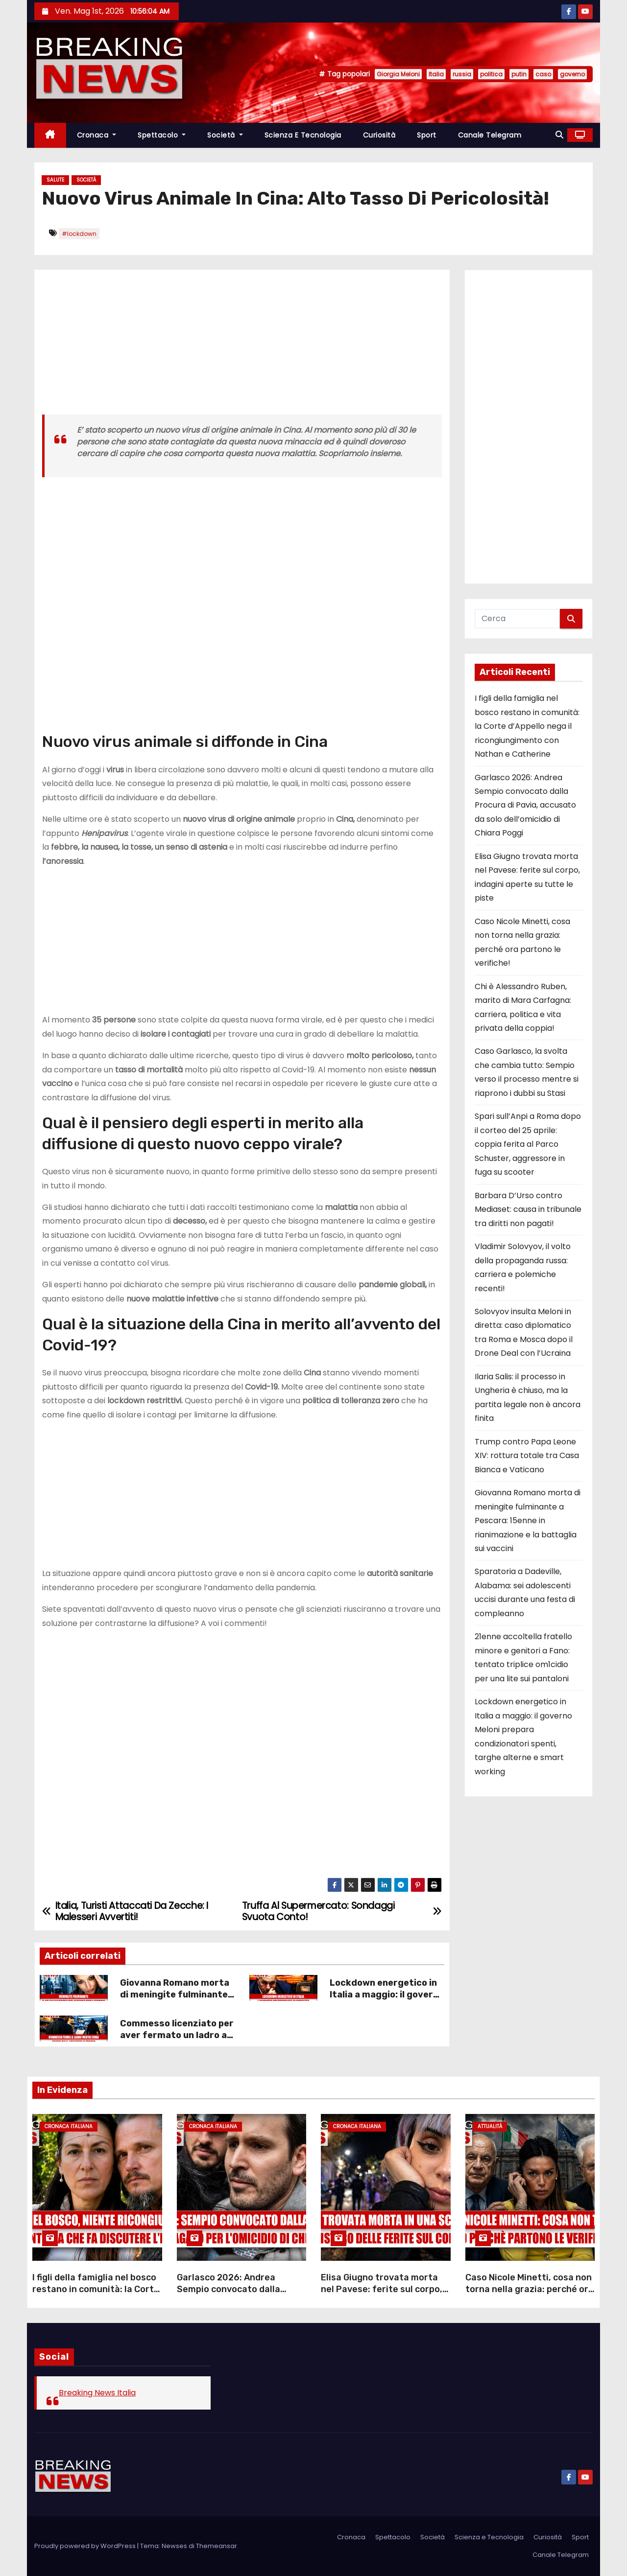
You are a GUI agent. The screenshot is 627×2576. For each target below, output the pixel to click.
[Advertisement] (242, 346)
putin (519, 74)
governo (572, 74)
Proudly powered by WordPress (85, 2546)
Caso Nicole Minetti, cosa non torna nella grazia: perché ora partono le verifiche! (529, 2289)
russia (462, 74)
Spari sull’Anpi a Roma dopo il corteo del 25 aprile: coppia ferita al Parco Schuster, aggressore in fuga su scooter (528, 1144)
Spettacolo (162, 135)
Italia (436, 74)
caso (543, 74)
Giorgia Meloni (398, 74)
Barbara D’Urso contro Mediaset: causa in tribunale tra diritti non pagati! (528, 1209)
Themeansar (216, 2546)
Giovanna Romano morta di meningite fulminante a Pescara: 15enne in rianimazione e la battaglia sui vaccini (527, 1520)
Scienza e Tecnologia (303, 135)
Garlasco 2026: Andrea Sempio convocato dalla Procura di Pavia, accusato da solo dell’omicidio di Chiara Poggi (525, 805)
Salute (55, 180)
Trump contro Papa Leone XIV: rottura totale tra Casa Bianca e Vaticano (527, 1455)
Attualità (490, 2126)
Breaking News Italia (97, 2392)
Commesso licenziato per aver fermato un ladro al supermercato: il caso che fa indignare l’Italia (177, 2041)
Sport (426, 135)
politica (491, 74)
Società (225, 135)
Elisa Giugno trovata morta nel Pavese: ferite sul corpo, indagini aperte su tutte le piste (381, 2295)
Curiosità (379, 135)
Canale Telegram (490, 135)
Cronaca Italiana (69, 2126)
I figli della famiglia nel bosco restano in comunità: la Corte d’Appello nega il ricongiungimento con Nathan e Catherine (527, 726)
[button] (559, 134)
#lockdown (79, 234)
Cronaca (97, 135)
